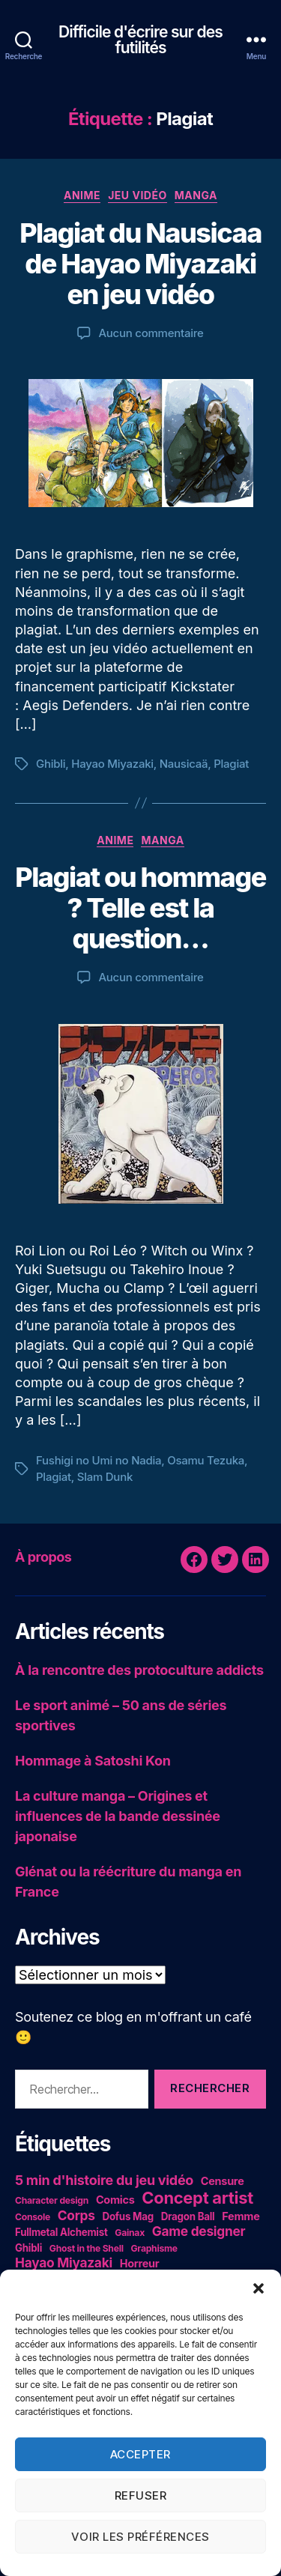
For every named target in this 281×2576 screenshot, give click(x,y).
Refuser (141, 2495)
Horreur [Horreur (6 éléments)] (140, 2263)
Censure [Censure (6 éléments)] (222, 2181)
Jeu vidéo (137, 195)
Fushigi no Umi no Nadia (98, 1460)
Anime (82, 195)
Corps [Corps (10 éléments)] (76, 2215)
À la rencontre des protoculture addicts (139, 1670)
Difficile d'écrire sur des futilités (140, 39)
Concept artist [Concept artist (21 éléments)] (197, 2197)
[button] (258, 2288)
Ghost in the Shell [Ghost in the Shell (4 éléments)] (86, 2248)
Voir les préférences (140, 2537)
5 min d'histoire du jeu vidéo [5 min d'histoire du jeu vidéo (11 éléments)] (104, 2180)
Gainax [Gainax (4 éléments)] (130, 2232)
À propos (43, 1557)
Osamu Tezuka (205, 1460)
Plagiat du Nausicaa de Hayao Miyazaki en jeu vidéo (140, 263)
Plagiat (231, 764)
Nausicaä (184, 764)
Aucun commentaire (150, 333)
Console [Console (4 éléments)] (32, 2216)
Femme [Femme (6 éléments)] (240, 2216)
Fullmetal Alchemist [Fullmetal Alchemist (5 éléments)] (61, 2232)
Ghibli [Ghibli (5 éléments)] (28, 2248)
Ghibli (50, 764)
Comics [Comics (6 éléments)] (115, 2199)
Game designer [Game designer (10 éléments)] (199, 2231)
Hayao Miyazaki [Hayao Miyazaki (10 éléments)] (63, 2262)
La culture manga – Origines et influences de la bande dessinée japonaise (117, 1816)
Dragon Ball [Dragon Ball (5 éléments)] (188, 2216)
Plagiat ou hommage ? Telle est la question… (140, 908)
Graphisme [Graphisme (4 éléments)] (154, 2248)
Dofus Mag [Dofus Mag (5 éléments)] (128, 2216)
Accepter (140, 2454)
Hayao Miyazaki (112, 764)
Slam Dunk (105, 1477)
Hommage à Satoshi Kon (93, 1761)
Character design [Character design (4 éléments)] (51, 2200)
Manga (196, 195)
